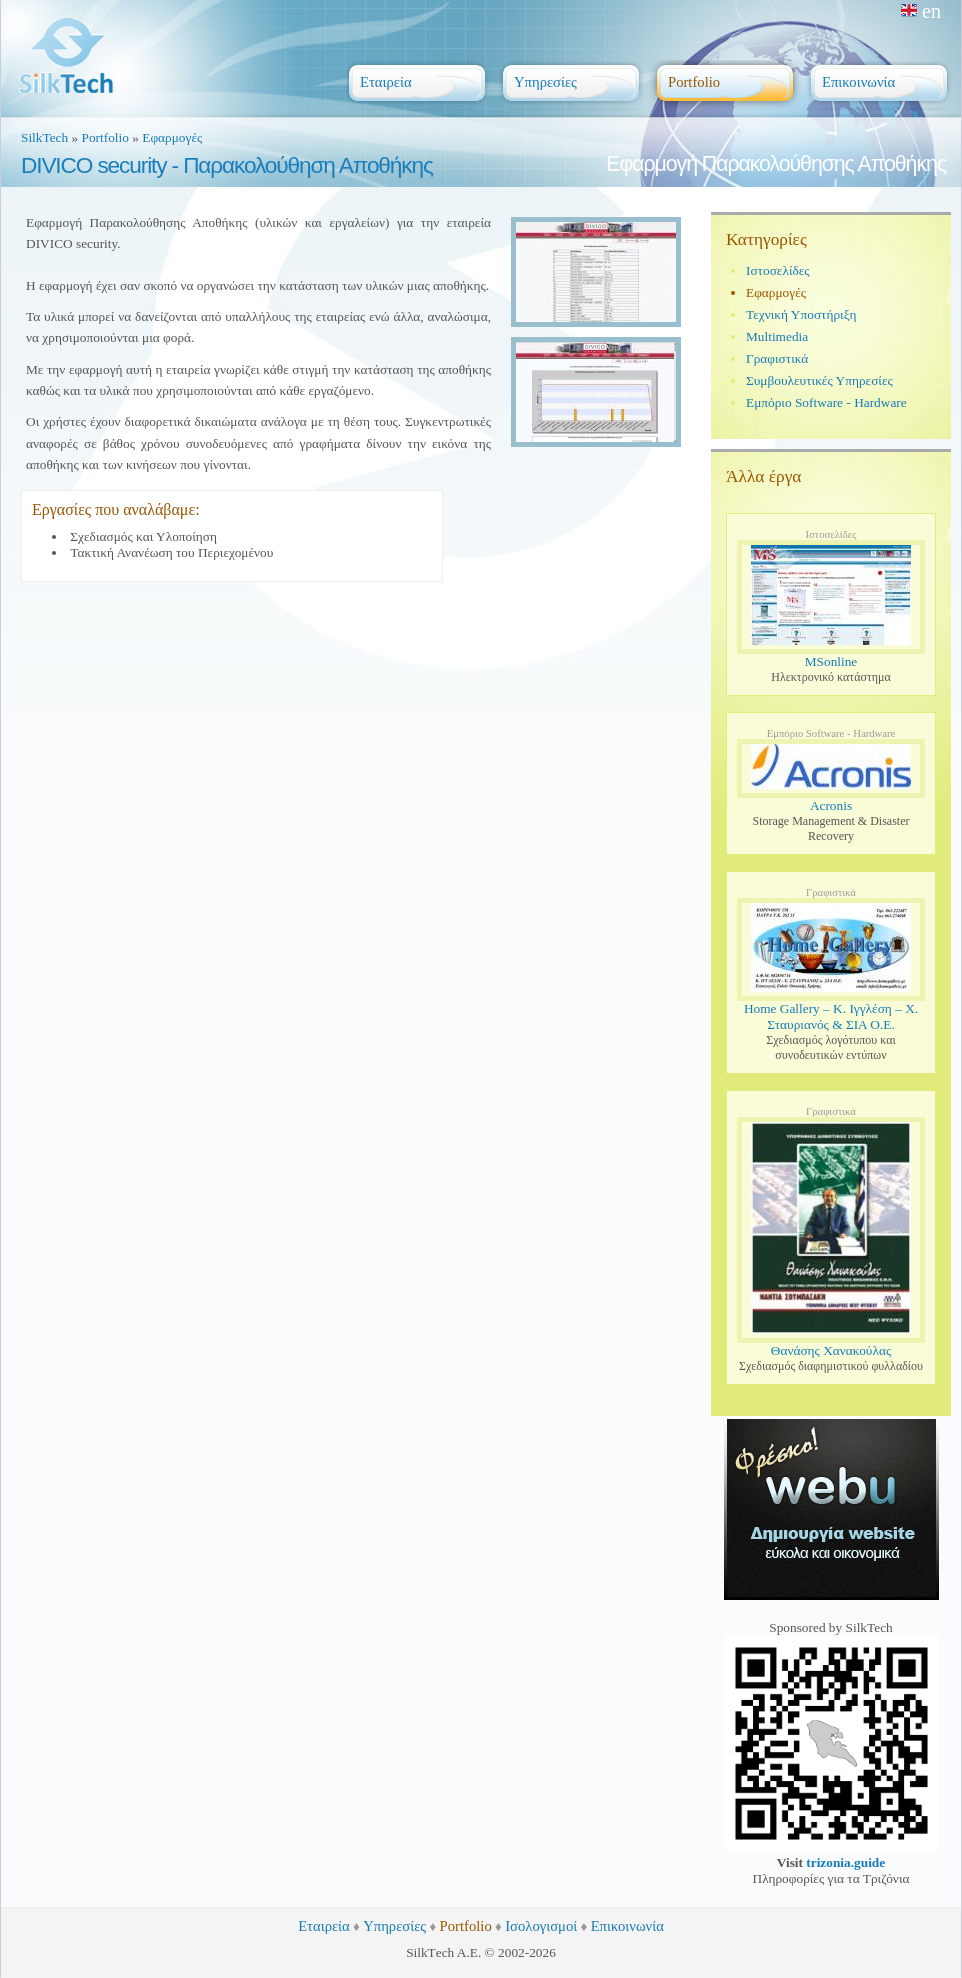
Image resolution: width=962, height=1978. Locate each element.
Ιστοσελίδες (778, 270)
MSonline (831, 661)
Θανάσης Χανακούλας (831, 1350)
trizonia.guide (845, 1862)
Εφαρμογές (172, 137)
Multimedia (777, 336)
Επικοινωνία (627, 1926)
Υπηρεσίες (394, 1926)
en (921, 11)
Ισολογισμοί (541, 1926)
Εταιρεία (324, 1926)
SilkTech (44, 137)
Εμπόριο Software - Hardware (826, 402)
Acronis (831, 805)
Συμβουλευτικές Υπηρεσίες (819, 380)
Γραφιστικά (777, 358)
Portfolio (105, 137)
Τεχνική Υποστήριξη (801, 314)
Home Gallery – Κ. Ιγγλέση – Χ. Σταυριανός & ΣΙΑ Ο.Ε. (831, 1016)
